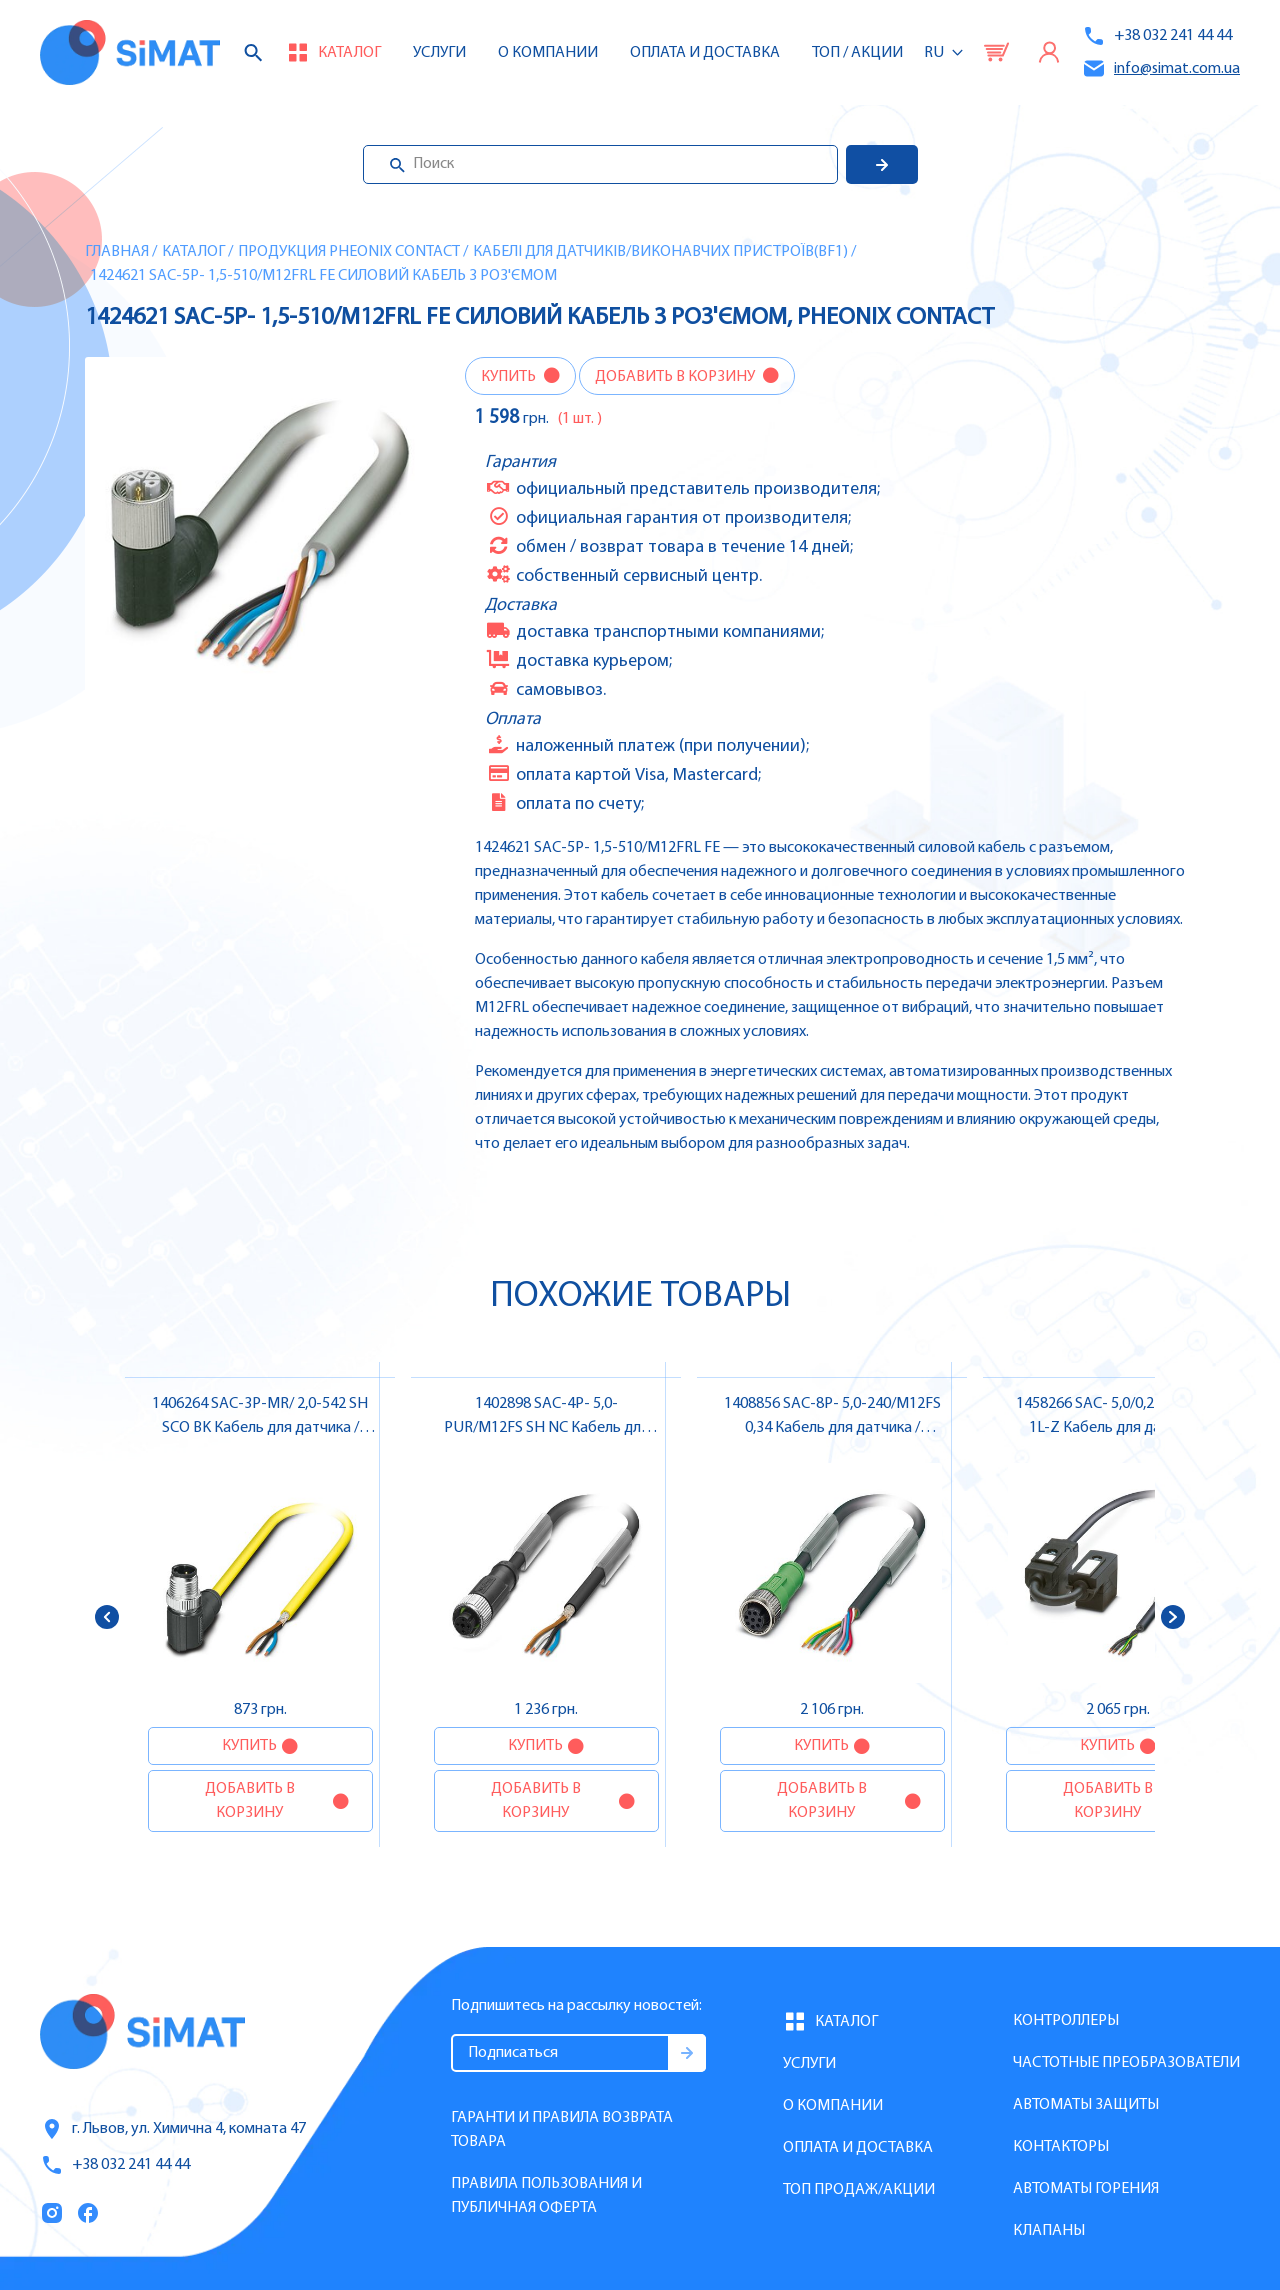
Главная (117, 252)
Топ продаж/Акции (859, 2190)
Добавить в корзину (676, 377)
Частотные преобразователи (1126, 2063)
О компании (833, 2106)
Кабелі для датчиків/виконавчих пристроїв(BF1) (660, 252)
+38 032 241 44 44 (1157, 36)
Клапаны (1049, 2231)
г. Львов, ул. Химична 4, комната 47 (173, 2129)
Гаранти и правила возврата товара (562, 2130)
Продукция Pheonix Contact (349, 252)
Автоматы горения (1086, 2189)
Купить (510, 377)
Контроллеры (1066, 2021)
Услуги (439, 53)
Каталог (193, 252)
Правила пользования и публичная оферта (546, 2196)
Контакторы (1061, 2147)
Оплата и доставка (705, 53)
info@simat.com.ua (1161, 68)
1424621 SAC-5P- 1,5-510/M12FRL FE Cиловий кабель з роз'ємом (323, 276)
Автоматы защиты (1086, 2105)
